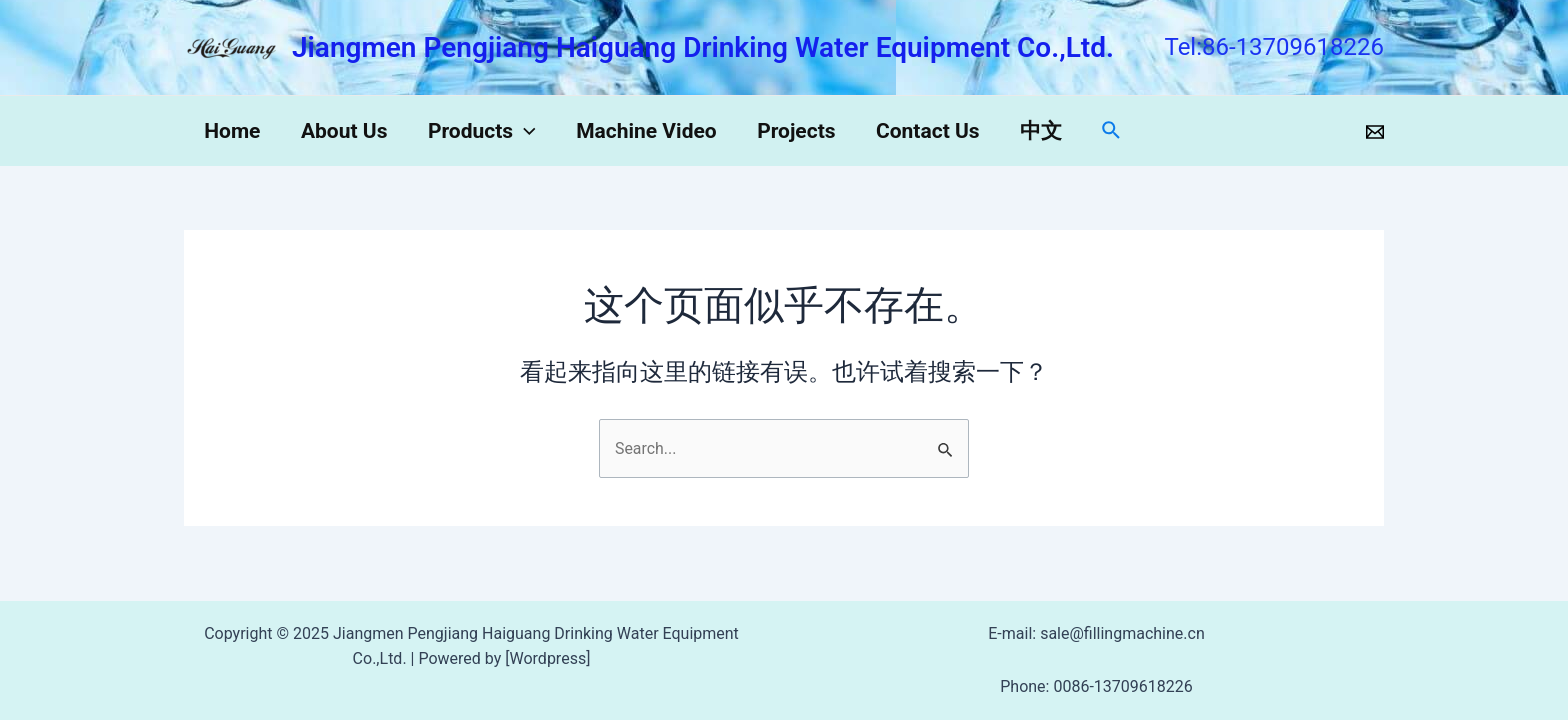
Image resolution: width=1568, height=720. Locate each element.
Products (486, 131)
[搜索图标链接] (1123, 131)
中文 (1051, 131)
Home (233, 131)
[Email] (1375, 132)
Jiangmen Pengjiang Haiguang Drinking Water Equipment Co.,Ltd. (703, 47)
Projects (803, 131)
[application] (528, 131)
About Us (346, 131)
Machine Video (652, 131)
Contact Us (936, 131)
